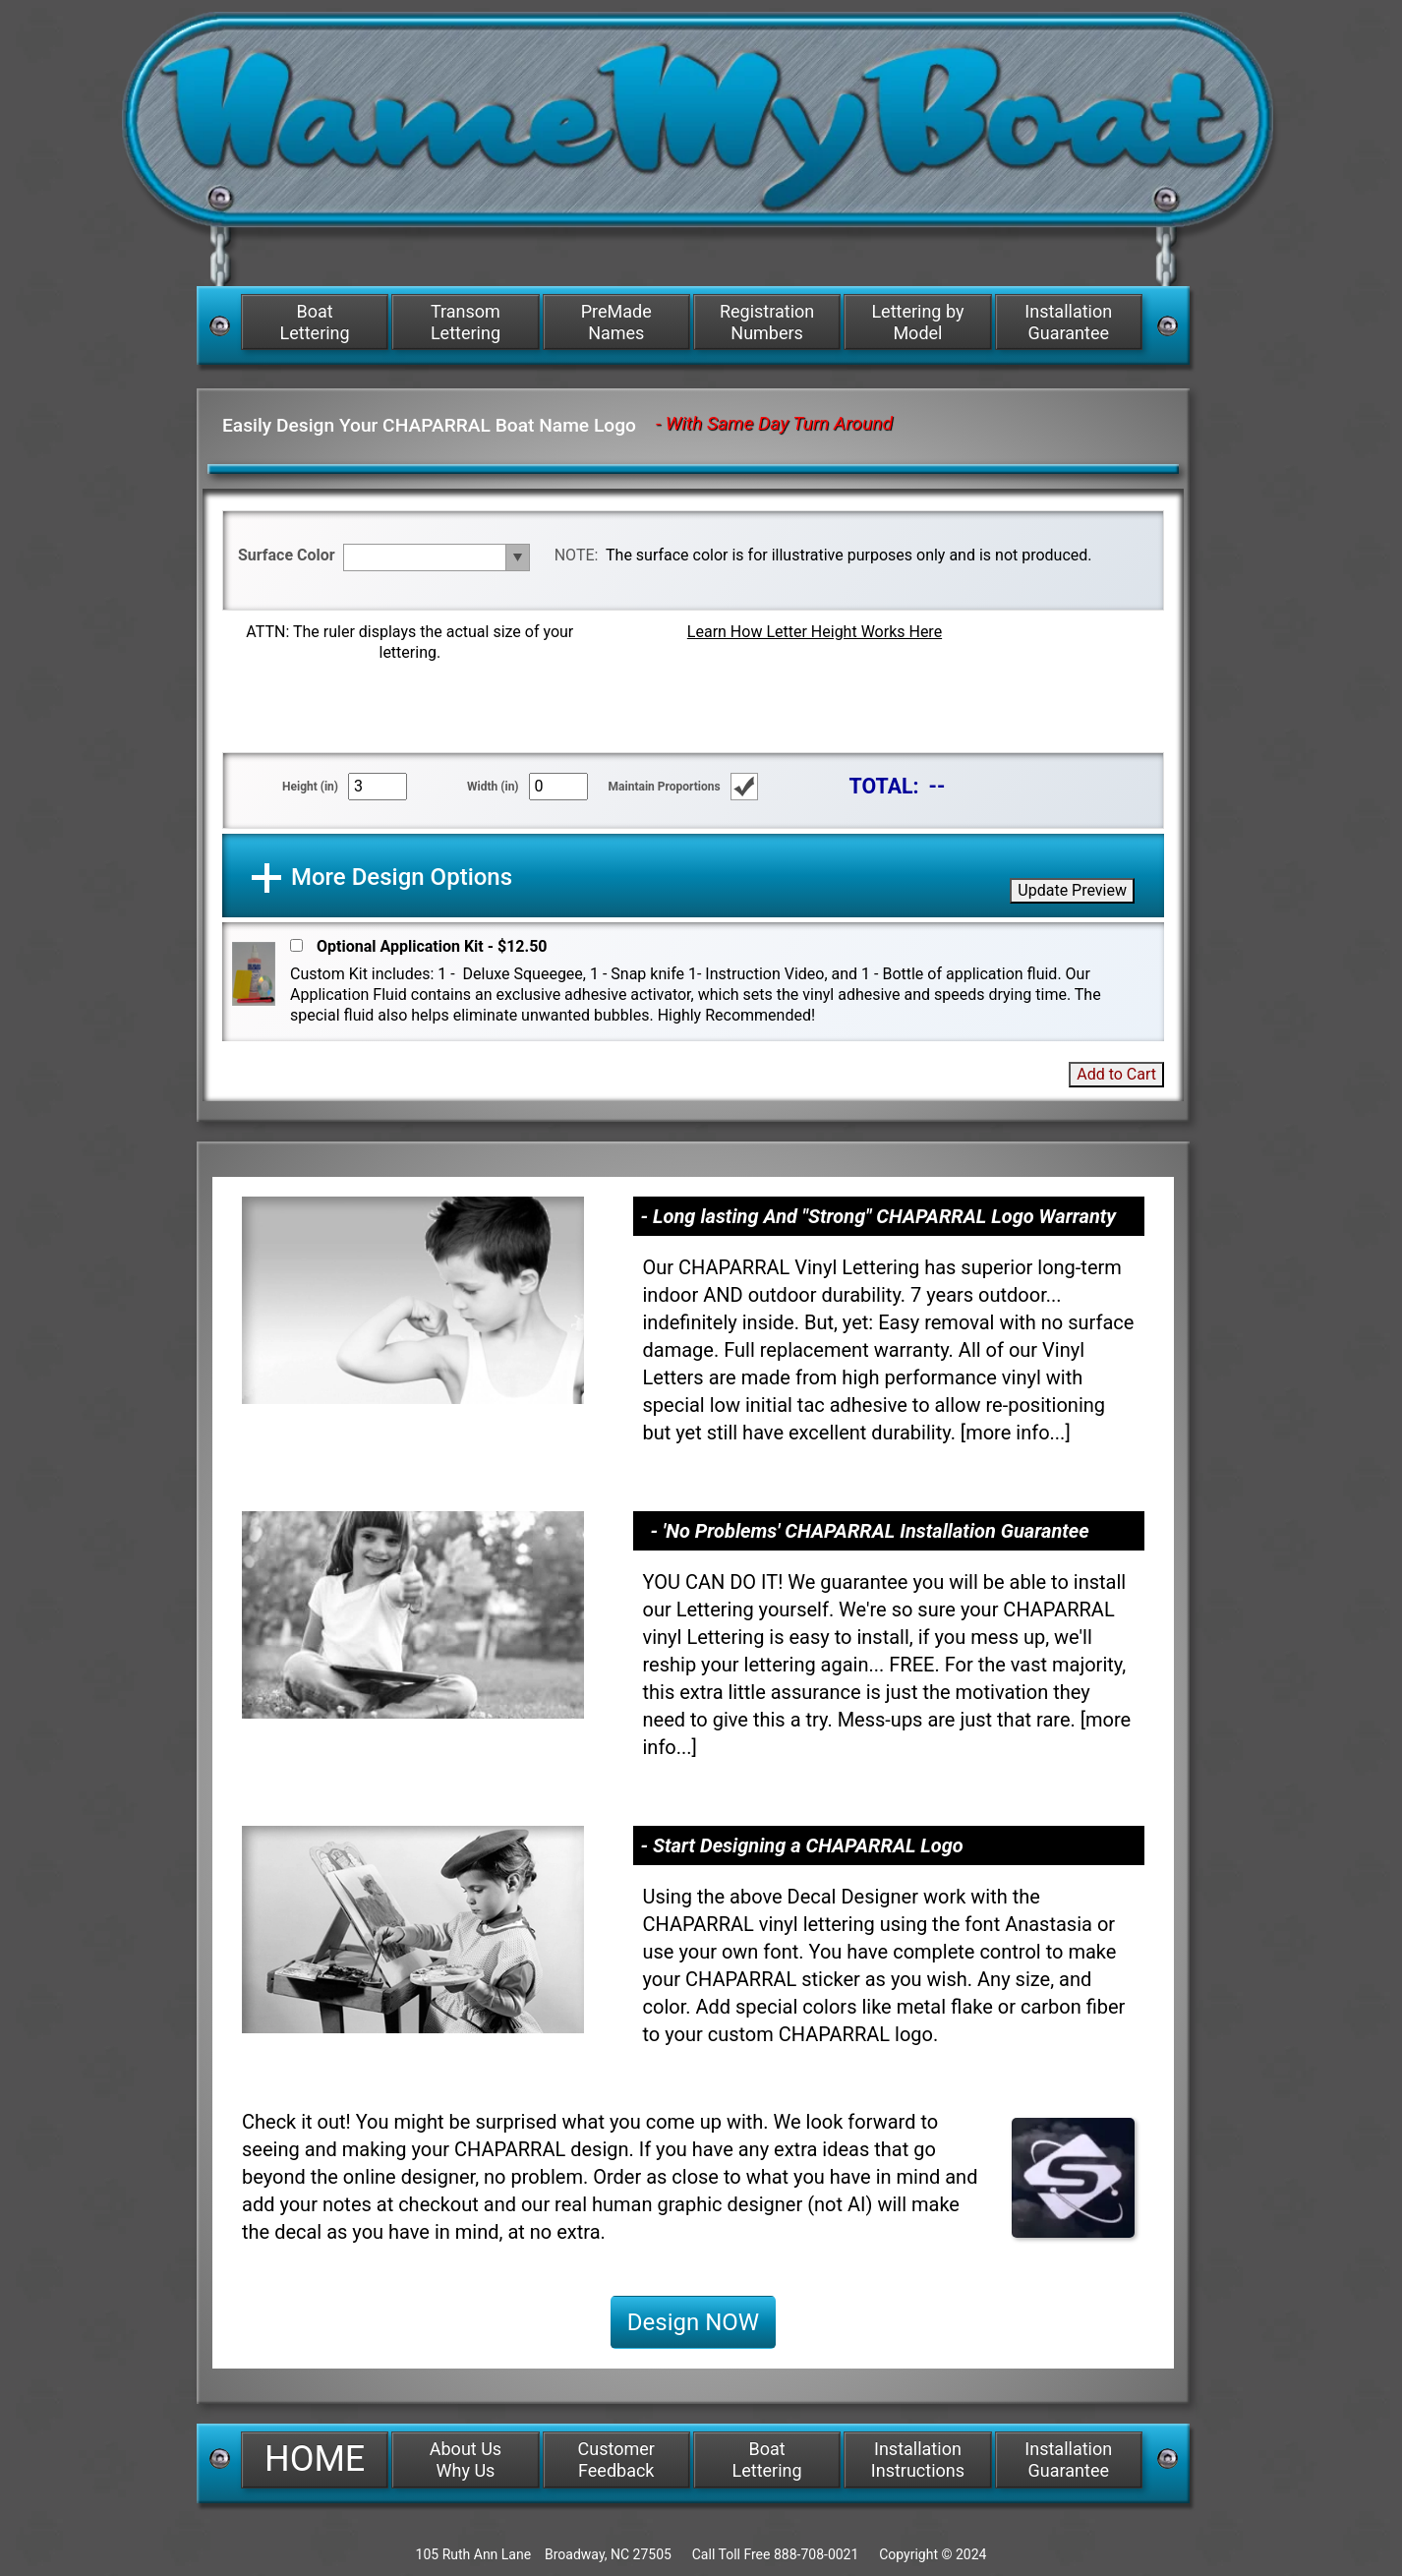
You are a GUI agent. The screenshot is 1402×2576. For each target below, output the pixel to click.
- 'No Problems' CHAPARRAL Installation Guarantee (870, 1531)
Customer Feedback (616, 2459)
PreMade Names (616, 322)
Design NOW (693, 2322)
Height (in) (310, 786)
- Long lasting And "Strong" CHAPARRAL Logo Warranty (879, 1216)
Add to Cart (1116, 1074)
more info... (1015, 1432)
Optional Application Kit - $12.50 (432, 946)
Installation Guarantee (1068, 322)
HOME (314, 2459)
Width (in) (493, 786)
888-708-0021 (816, 2554)
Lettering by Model (917, 322)
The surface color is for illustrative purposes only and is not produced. (848, 555)
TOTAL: (884, 786)
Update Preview (1072, 890)
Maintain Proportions (665, 786)
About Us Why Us (465, 2459)
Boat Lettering (315, 322)
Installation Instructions (917, 2459)
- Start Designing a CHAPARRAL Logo (802, 1845)
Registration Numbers (767, 322)
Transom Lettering (465, 322)
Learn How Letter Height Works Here (814, 631)
